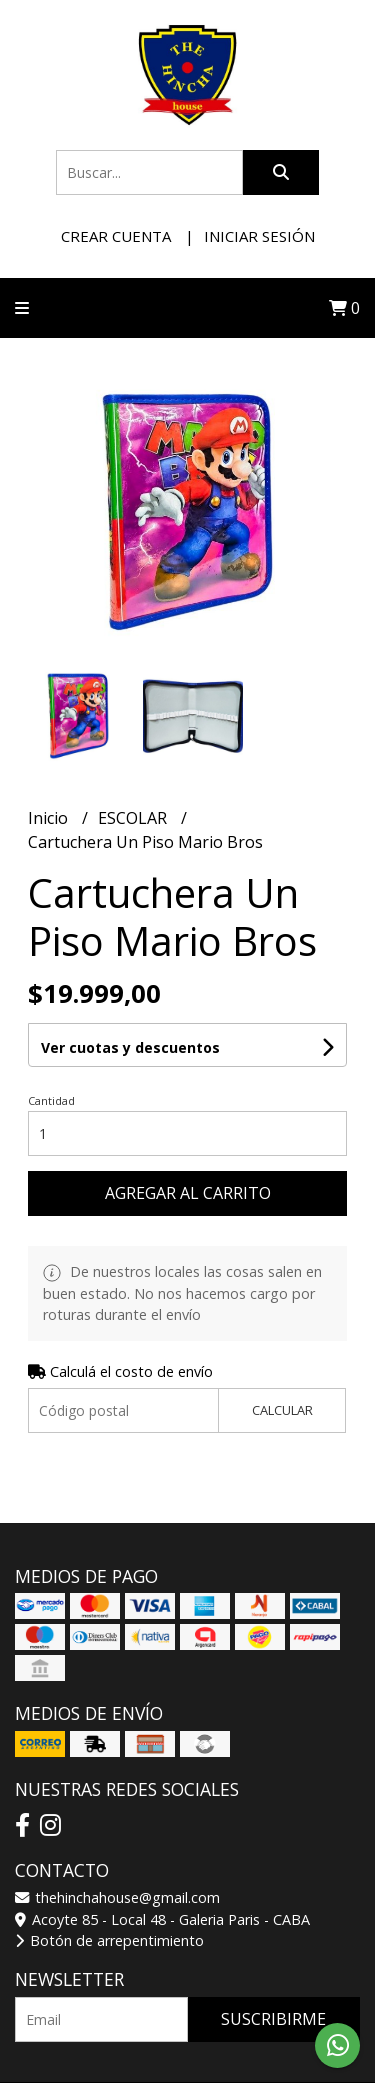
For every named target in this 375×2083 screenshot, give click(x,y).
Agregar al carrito (188, 1193)
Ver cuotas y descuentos (130, 1047)
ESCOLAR (134, 818)
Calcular (282, 1410)
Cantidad (51, 1100)
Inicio (50, 818)
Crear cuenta (116, 236)
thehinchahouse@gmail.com (117, 1897)
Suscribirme (273, 2019)
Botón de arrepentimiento (109, 1940)
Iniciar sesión (259, 236)
